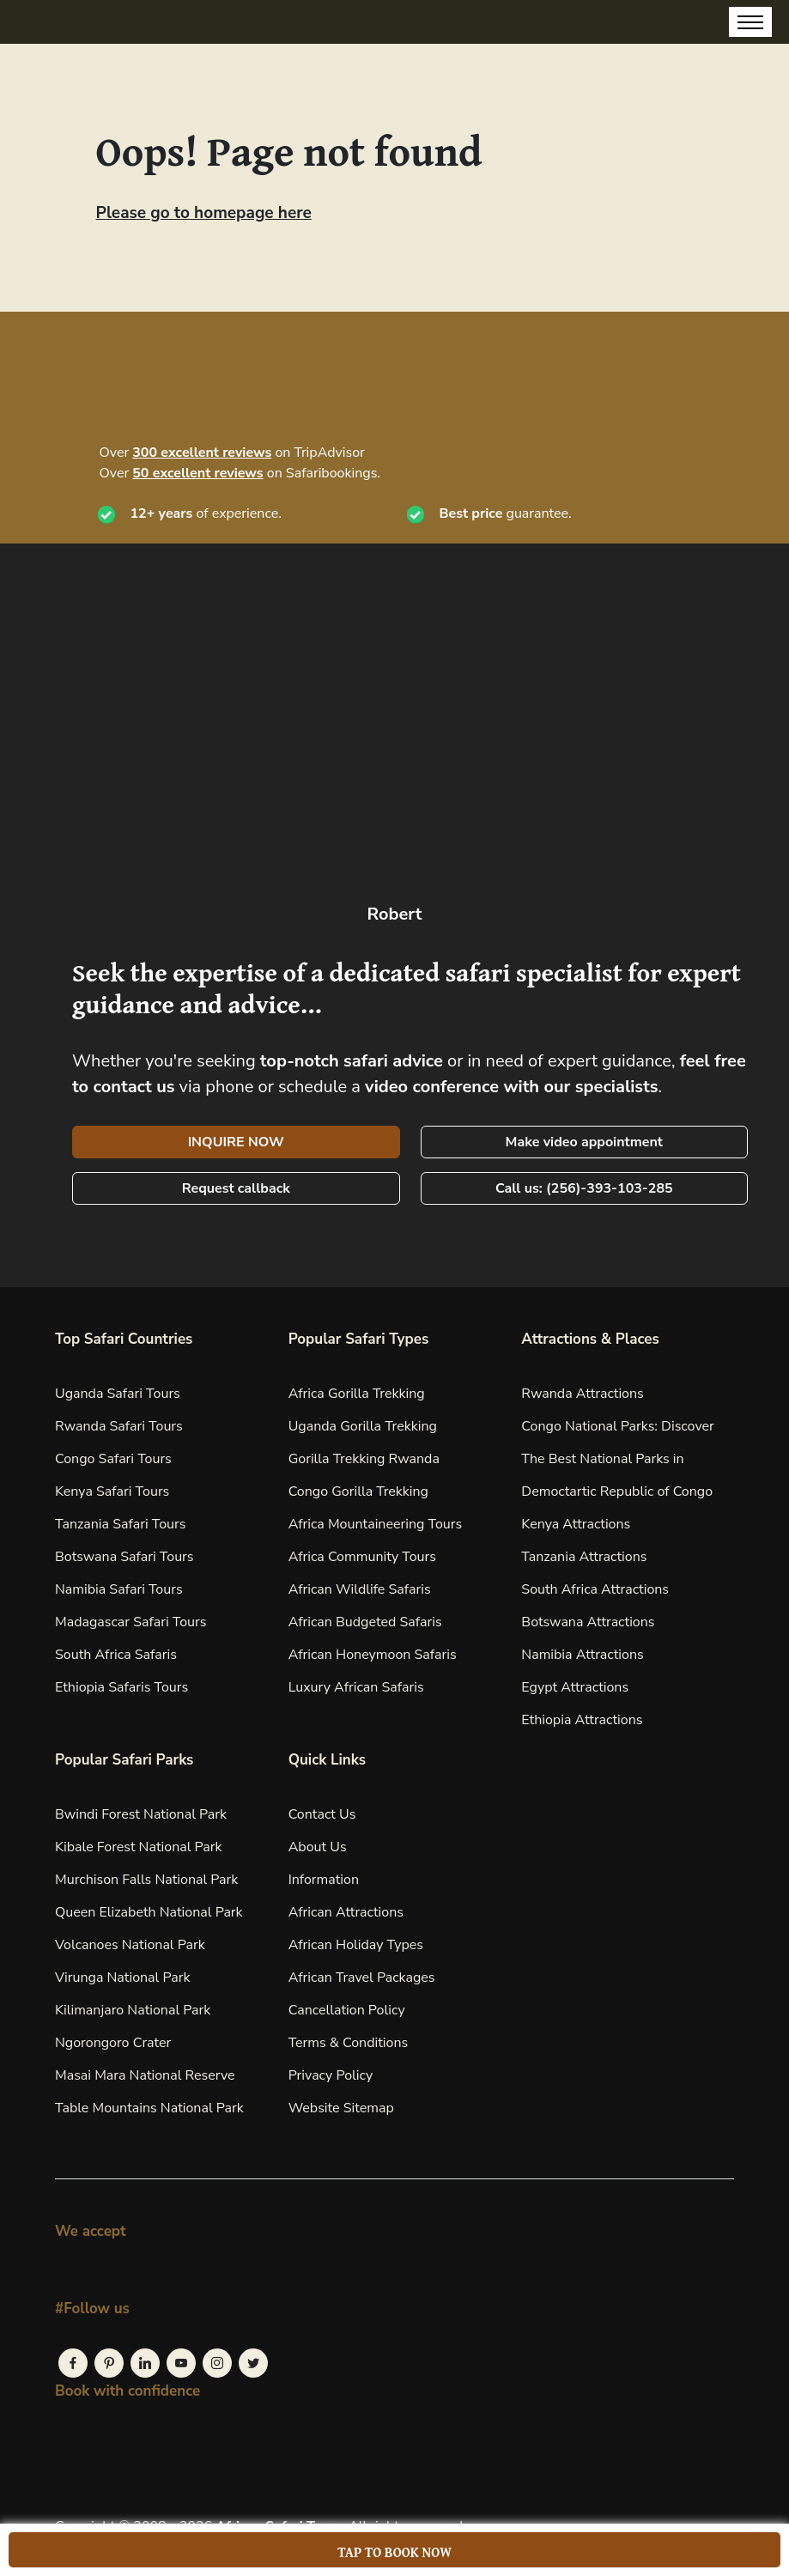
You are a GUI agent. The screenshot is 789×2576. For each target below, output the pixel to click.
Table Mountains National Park (149, 2108)
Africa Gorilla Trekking (356, 1393)
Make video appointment (584, 1142)
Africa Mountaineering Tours (375, 1524)
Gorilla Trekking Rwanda (364, 1458)
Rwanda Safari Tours (119, 1426)
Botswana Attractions (587, 1622)
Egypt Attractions (574, 1687)
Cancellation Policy (346, 2010)
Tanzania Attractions (583, 1556)
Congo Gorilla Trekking (358, 1491)
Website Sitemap (341, 2108)
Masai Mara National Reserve (145, 2075)
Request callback (236, 1188)
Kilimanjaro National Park (132, 2010)
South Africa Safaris (116, 1654)
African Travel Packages (361, 1977)
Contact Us (322, 1814)
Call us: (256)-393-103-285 (584, 1188)
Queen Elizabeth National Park (149, 1912)
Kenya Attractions (575, 1524)
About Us (317, 1847)
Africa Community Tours (362, 1556)
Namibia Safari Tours (119, 1589)
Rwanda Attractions (582, 1393)
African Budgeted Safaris (365, 1622)
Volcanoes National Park (130, 1944)
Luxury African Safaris (356, 1687)
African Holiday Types (355, 1944)
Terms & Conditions (348, 2042)
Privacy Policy (330, 2075)
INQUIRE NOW (236, 1142)
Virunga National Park (122, 1977)
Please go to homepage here (204, 213)
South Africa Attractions (595, 1589)
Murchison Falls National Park (146, 1879)
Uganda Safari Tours (117, 1393)
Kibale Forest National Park (138, 1847)
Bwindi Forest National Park (141, 1814)
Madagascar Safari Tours (130, 1622)
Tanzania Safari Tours (120, 1524)
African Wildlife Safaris (359, 1589)
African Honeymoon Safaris (372, 1654)
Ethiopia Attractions (581, 1719)
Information (323, 1879)
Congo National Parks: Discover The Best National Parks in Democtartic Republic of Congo (617, 1459)
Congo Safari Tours (113, 1458)
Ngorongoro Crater (113, 2042)
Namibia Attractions (582, 1654)
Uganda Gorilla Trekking (362, 1426)
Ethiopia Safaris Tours (121, 1687)
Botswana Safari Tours (124, 1556)
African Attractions (346, 1912)
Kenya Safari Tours (112, 1491)
